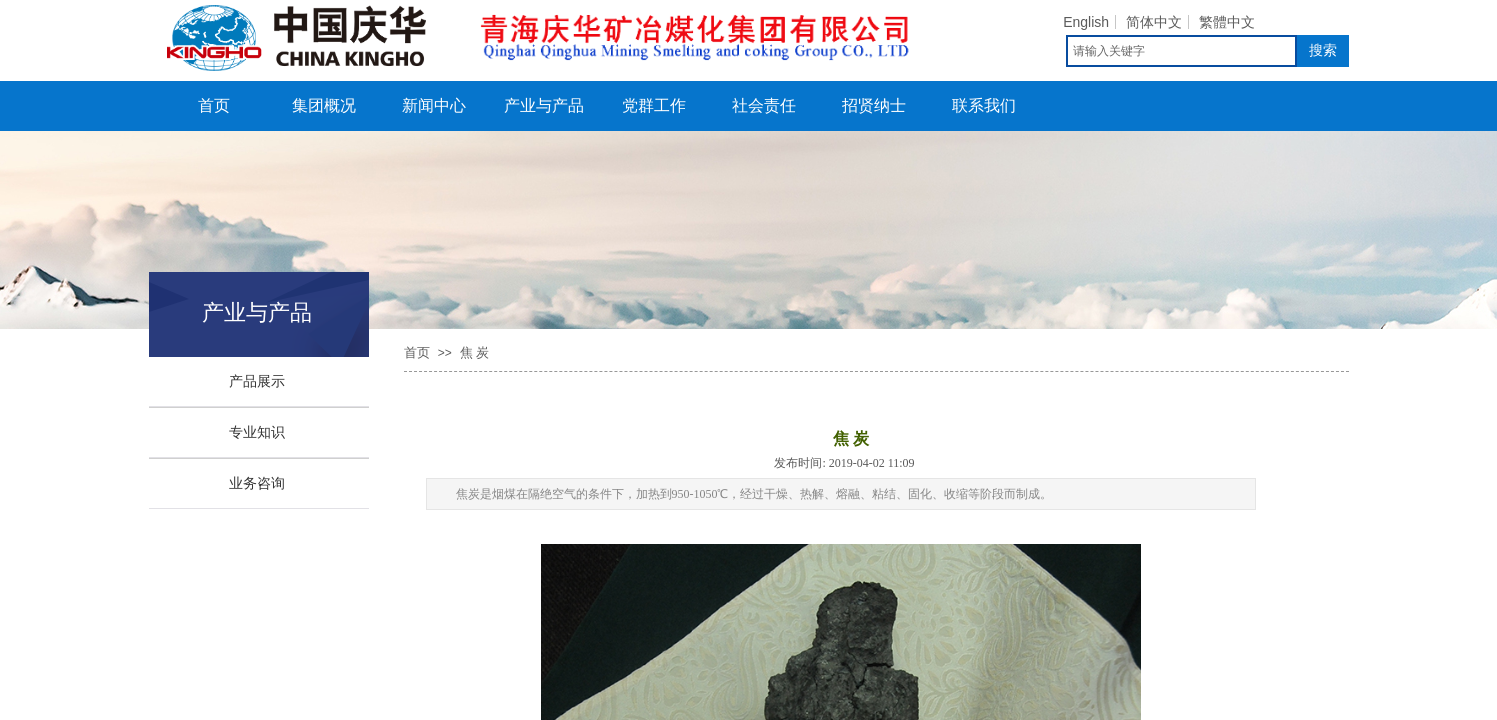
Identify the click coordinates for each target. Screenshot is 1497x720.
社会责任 (764, 105)
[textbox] (1181, 51)
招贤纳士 (874, 105)
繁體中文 (1227, 22)
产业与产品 (544, 105)
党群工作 (654, 105)
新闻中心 (434, 105)
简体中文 (1154, 22)
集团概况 (324, 105)
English (1086, 22)
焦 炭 (474, 352)
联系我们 (984, 105)
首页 (214, 105)
